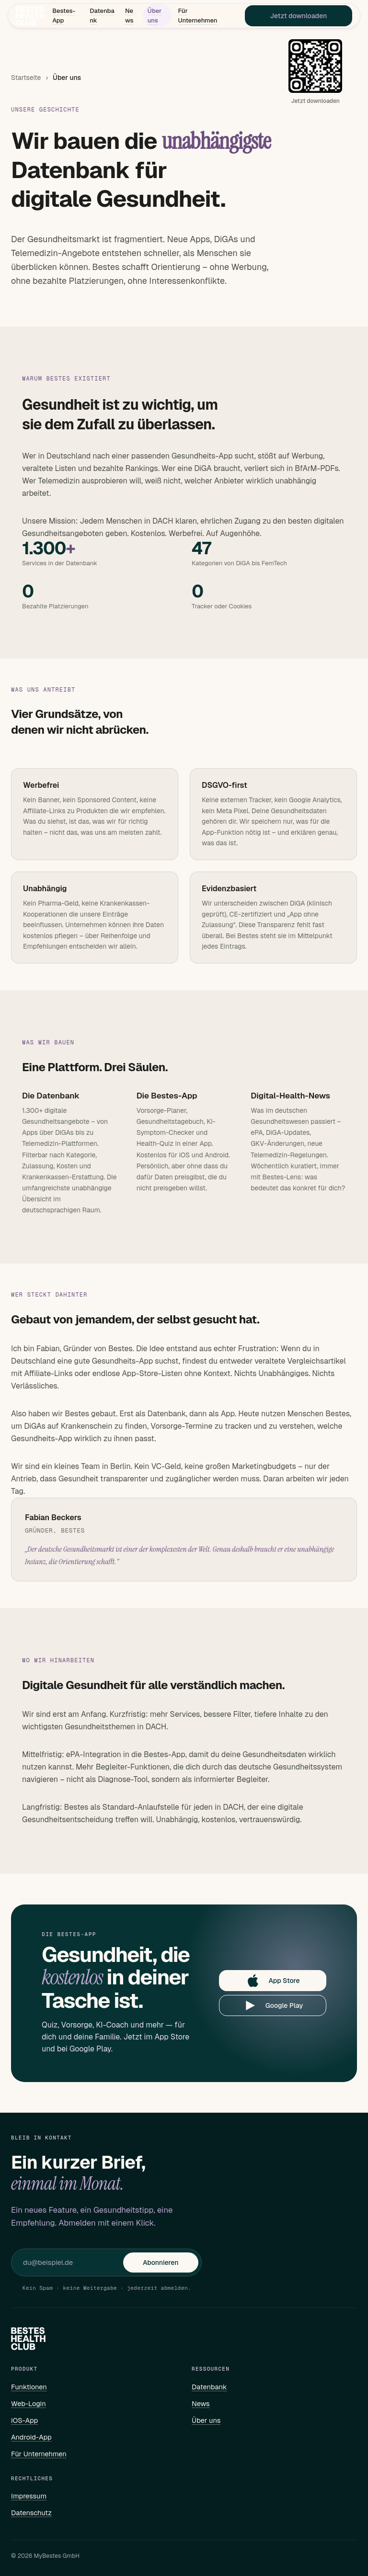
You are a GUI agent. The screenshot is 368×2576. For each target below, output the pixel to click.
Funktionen (29, 2386)
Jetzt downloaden (298, 17)
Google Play (272, 2005)
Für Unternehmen (197, 17)
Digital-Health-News (290, 1095)
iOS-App (24, 2420)
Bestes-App (64, 17)
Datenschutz (31, 2512)
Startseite (26, 77)
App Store (272, 1980)
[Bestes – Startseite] (30, 17)
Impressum (28, 2495)
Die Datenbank (51, 1095)
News (129, 17)
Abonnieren (160, 2262)
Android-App (31, 2437)
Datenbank (100, 17)
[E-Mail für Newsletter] (73, 2262)
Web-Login (28, 2403)
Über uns (154, 17)
